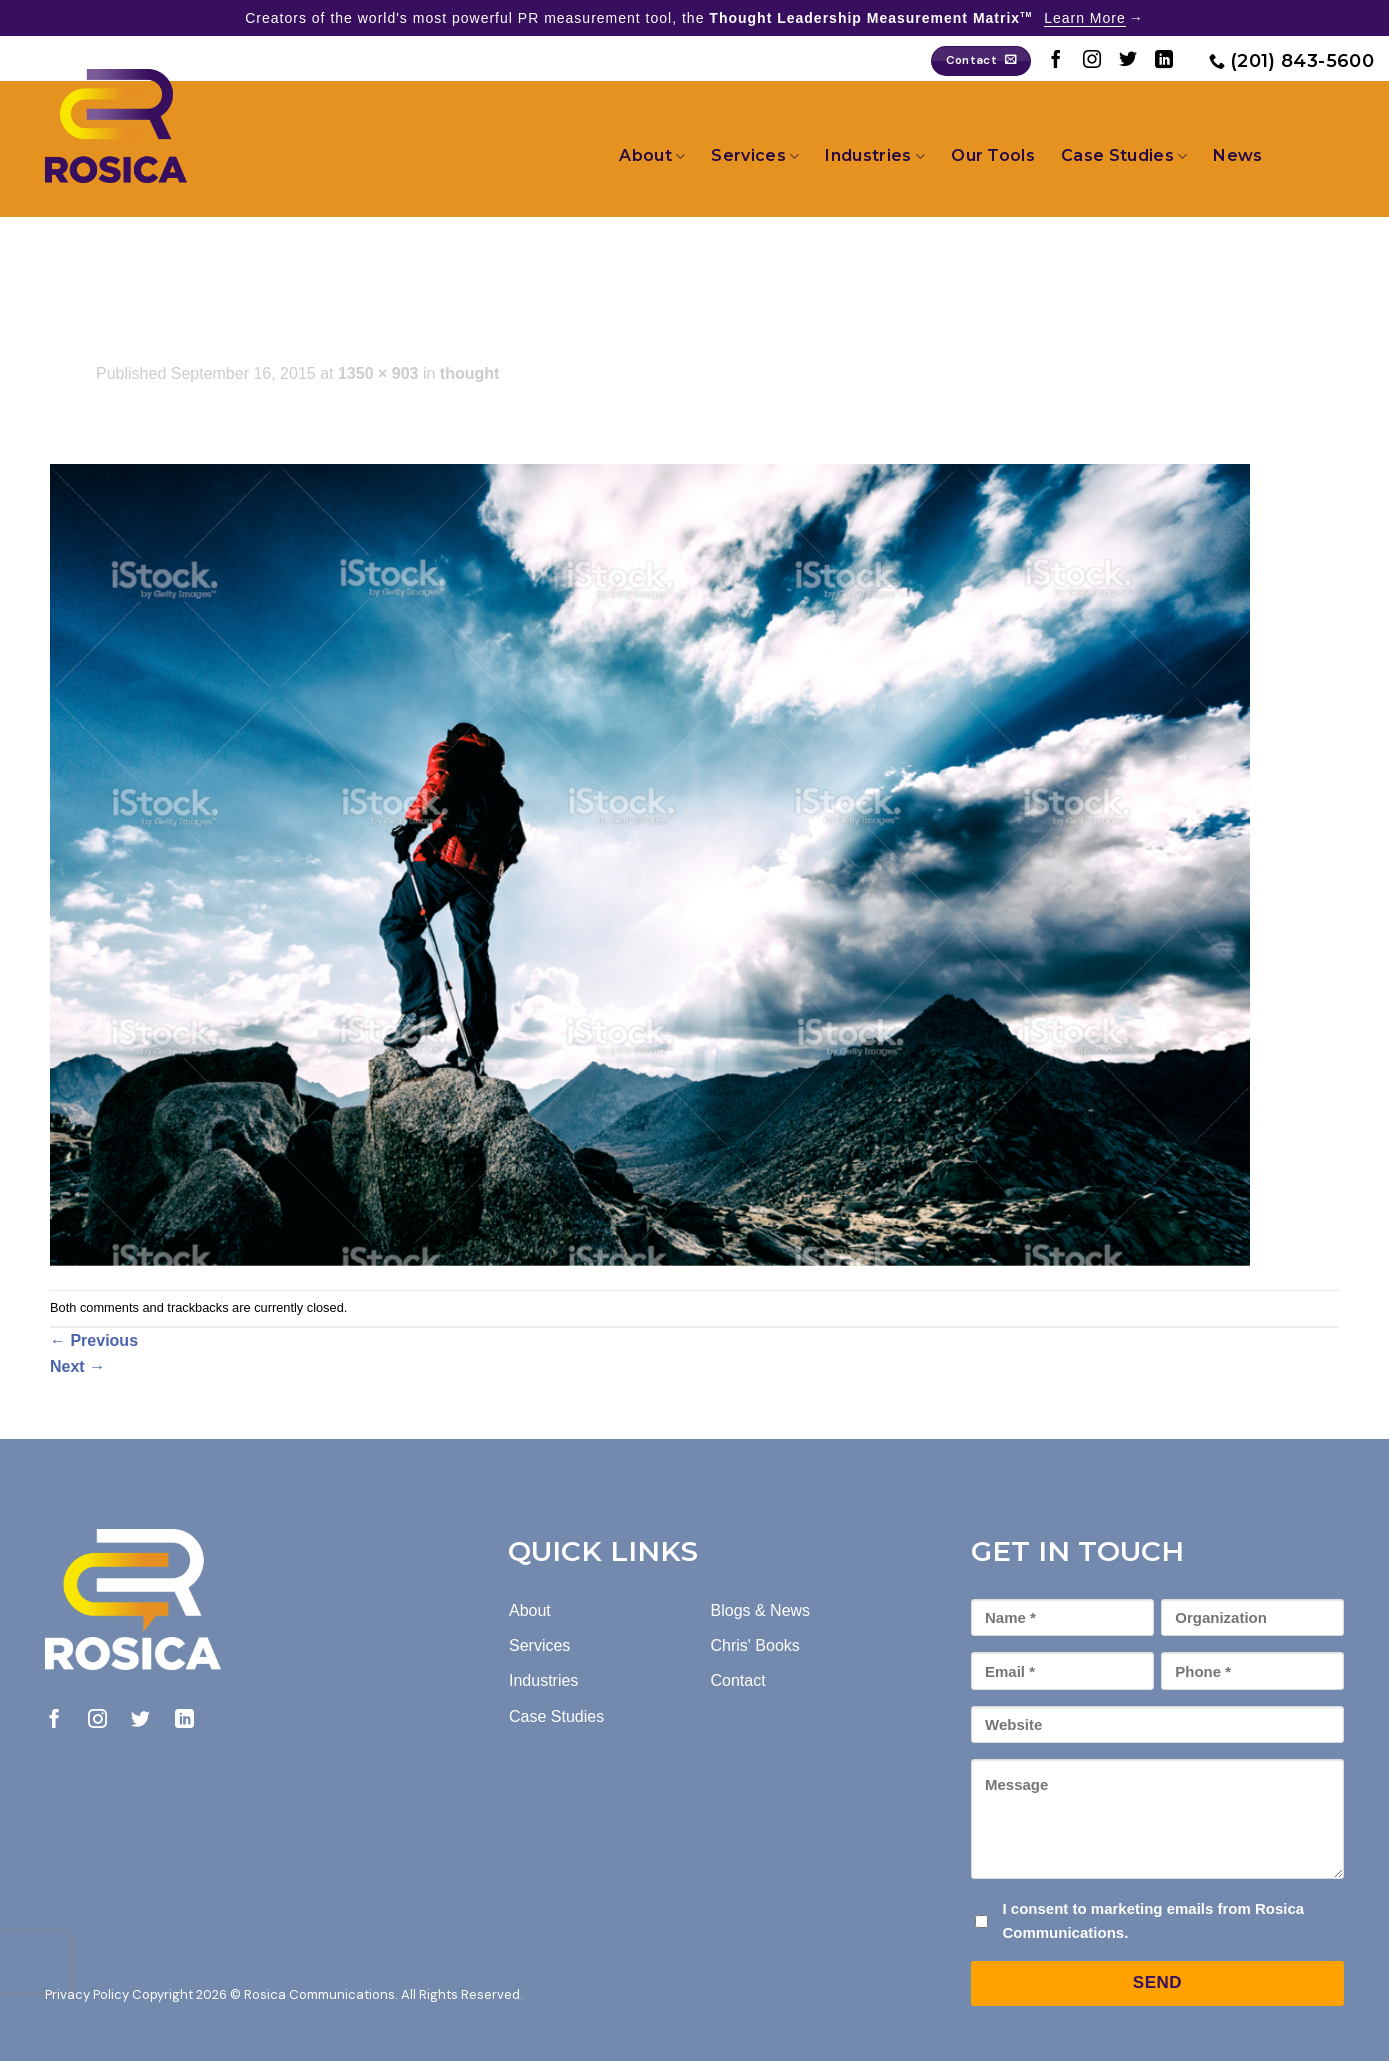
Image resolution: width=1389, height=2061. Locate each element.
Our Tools (993, 155)
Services (755, 156)
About (652, 156)
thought (470, 373)
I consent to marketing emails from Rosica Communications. (1153, 1920)
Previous (94, 1340)
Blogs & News (761, 1610)
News (1237, 155)
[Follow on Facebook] (1056, 61)
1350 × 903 (378, 373)
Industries (875, 156)
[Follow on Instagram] (1092, 61)
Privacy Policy (87, 1994)
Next (77, 1366)
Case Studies (1124, 156)
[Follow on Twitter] (1128, 61)
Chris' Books (755, 1645)
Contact (738, 1680)
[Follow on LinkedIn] (1164, 61)
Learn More (1085, 18)
